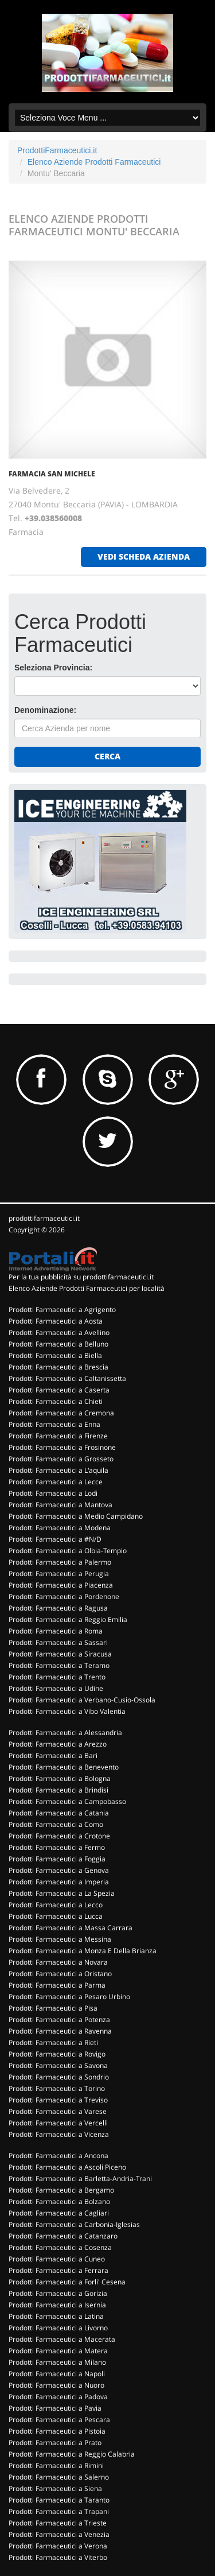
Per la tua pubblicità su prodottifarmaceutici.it (81, 1277)
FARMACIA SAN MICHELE (52, 474)
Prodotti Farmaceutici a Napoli (57, 2374)
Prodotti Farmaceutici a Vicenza (59, 2134)
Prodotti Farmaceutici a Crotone (59, 1836)
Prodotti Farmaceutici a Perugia (59, 1573)
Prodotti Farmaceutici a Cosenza (60, 2247)
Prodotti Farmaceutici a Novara (58, 1962)
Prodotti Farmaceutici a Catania (59, 1813)
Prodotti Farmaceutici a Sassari (58, 1642)
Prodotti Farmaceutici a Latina (56, 2316)
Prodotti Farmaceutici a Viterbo (58, 2557)
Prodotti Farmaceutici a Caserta (59, 1390)
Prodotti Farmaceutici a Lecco (56, 1905)
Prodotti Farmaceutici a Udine (56, 1688)
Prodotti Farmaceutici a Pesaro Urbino (69, 1996)
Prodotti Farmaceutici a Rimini (56, 2465)
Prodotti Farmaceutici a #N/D (55, 1539)
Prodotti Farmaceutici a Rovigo (57, 2054)
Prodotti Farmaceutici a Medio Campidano (76, 1516)
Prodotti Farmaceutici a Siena (55, 2488)
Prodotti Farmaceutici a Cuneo (57, 2259)
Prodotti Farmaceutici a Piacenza (61, 1585)
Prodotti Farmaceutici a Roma (56, 1631)
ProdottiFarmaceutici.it (57, 150)
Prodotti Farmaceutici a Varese (58, 2111)
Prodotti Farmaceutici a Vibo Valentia (67, 1711)
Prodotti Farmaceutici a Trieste (58, 2523)
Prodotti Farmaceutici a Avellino (59, 1332)
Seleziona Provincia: (53, 667)
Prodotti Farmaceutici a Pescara (59, 2419)
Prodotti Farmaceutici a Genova (59, 1870)
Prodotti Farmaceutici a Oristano (60, 1973)
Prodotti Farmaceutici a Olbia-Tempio (68, 1550)
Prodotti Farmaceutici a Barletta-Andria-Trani (80, 2178)
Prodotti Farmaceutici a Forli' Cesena (67, 2282)
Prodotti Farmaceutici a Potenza (59, 2019)
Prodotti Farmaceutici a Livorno (58, 2328)
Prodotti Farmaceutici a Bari (53, 1755)
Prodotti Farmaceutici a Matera (58, 2351)
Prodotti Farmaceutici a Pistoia (57, 2431)
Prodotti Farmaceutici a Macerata (62, 2339)
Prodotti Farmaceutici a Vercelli (58, 2123)
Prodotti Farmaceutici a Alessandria (65, 1732)
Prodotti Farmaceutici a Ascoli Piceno (67, 2167)
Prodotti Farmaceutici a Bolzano (59, 2201)
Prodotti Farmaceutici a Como (56, 1824)
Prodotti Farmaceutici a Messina (60, 1939)
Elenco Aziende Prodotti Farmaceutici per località (87, 1288)
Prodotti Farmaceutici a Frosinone (62, 1447)
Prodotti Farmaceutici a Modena (60, 1528)
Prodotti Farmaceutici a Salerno (59, 2477)
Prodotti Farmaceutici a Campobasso (67, 1801)
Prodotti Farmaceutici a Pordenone (64, 1596)
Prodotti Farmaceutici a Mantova (60, 1505)
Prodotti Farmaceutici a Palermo (60, 1562)
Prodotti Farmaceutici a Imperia (59, 1882)
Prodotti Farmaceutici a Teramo (59, 1665)
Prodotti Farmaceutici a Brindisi (58, 1790)
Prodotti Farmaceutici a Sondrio (59, 2077)
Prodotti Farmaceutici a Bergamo (61, 2190)
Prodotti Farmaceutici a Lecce (56, 1482)
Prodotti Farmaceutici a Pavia (55, 2408)
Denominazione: (45, 710)
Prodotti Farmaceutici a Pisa (53, 2008)
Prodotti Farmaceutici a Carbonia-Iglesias (74, 2224)
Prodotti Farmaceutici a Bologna (60, 1778)
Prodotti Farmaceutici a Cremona (61, 1413)
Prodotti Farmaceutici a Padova (58, 2397)
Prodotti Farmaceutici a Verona (58, 2546)
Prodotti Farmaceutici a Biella (55, 1355)
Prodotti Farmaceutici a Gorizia (58, 2293)
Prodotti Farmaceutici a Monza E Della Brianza (83, 1951)
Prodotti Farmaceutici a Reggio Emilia (68, 1619)
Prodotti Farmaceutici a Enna (54, 1424)
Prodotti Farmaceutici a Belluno (58, 1344)
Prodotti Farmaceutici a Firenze (58, 1436)
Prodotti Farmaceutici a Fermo (57, 1847)
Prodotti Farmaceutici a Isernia (57, 2305)
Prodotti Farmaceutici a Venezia (59, 2534)
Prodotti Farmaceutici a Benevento (64, 1767)
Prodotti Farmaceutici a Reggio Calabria (72, 2454)
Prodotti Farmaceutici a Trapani (59, 2511)
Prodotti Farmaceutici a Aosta (56, 1321)
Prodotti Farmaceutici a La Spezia (62, 1893)
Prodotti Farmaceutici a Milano (57, 2362)
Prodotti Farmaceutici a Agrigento (62, 1309)
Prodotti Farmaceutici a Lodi (53, 1493)
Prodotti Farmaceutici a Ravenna (60, 2031)
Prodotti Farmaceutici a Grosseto (61, 1459)
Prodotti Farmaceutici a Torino (57, 2088)
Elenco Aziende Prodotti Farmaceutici (94, 161)
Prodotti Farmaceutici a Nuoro (56, 2385)
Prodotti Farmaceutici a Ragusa (58, 1608)
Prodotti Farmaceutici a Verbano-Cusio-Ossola (82, 1700)
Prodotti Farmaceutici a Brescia (58, 1367)
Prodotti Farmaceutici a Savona (58, 2065)
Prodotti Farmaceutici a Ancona (58, 2155)
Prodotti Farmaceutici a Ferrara (58, 2270)
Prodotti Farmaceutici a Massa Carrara (70, 1928)
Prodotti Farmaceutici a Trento (57, 1677)
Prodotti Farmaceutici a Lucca (56, 1916)
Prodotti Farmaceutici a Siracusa (60, 1654)
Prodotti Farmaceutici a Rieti (53, 2042)
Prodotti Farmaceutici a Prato (55, 2442)
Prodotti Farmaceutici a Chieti (56, 1401)
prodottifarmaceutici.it (44, 1218)
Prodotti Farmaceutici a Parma (57, 1985)
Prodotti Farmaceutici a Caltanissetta (67, 1378)
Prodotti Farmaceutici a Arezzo (58, 1744)
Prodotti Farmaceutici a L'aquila (58, 1470)
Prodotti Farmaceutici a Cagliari (59, 2213)
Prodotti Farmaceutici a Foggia (57, 1859)
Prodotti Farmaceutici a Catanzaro (63, 2236)
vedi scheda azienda (143, 556)
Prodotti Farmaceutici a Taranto (59, 2500)
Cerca (107, 756)
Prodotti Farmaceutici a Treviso (58, 2100)
